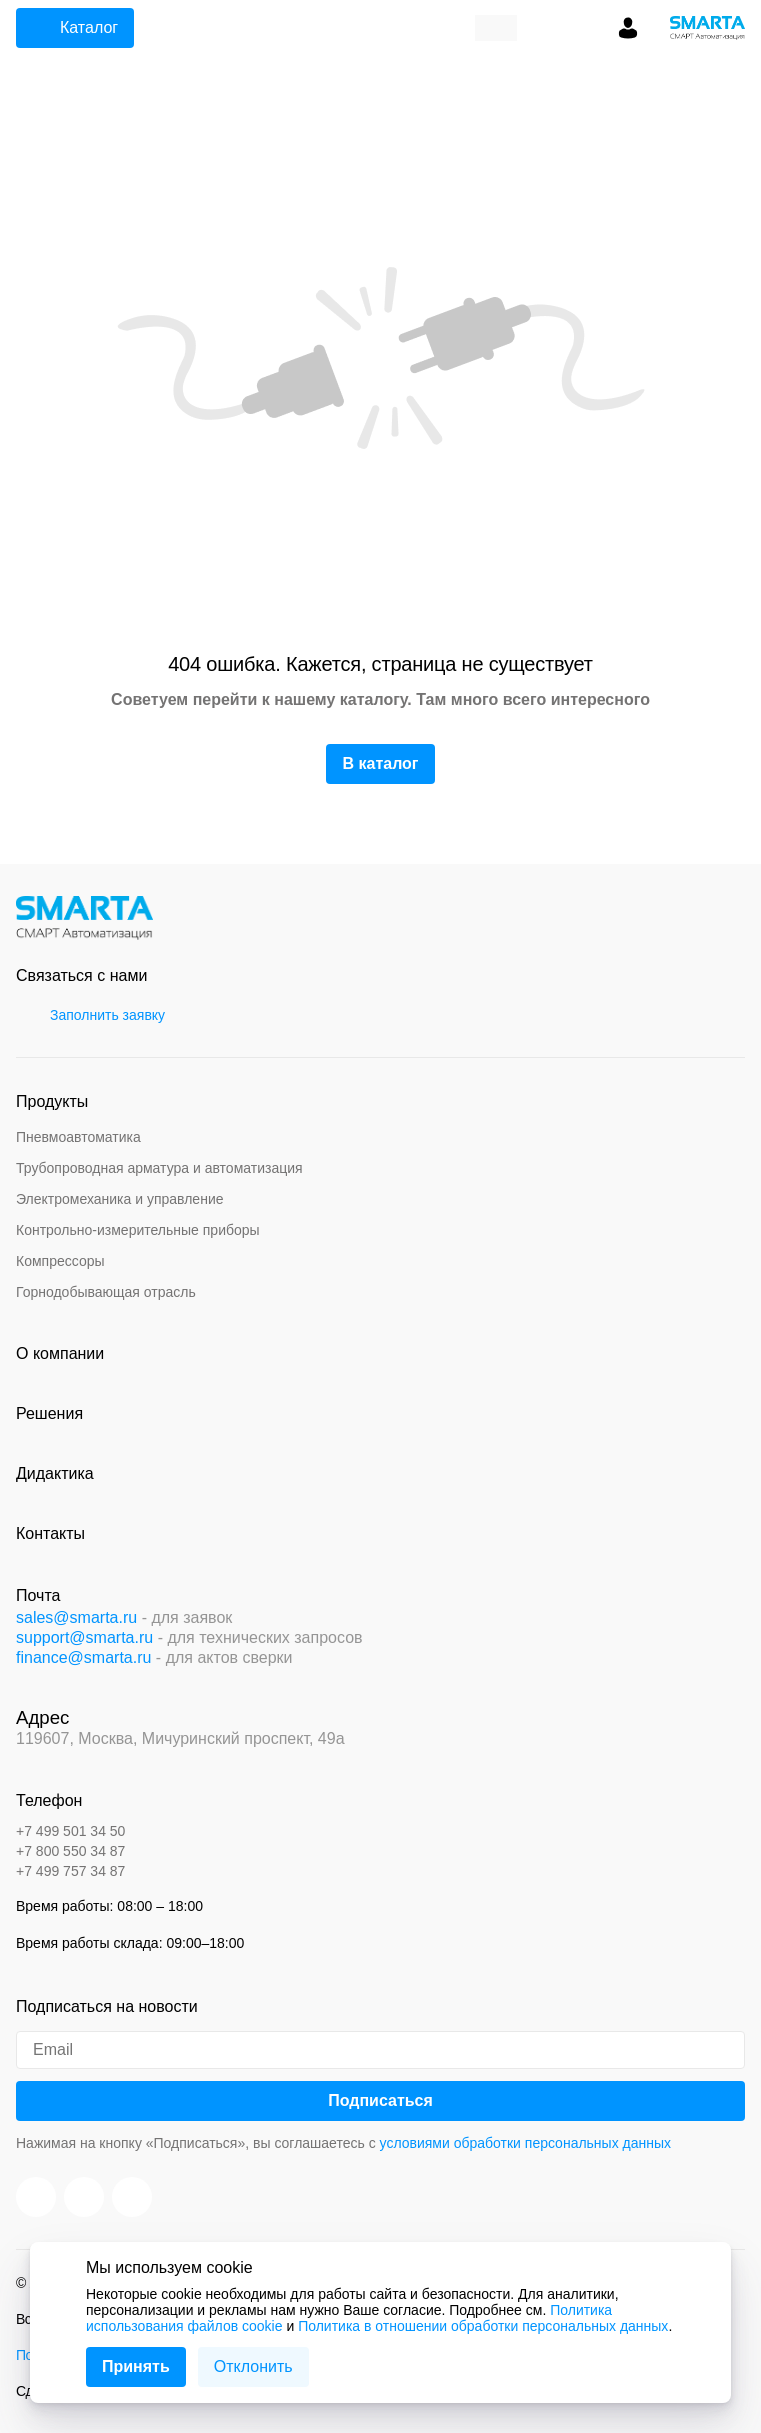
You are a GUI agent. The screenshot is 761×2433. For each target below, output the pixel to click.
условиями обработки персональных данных (526, 2143)
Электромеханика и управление (119, 1199)
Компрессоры (60, 1261)
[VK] (84, 2197)
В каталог (380, 763)
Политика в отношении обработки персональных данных (483, 2326)
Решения (49, 1413)
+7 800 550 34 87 (70, 1851)
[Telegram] (132, 2197)
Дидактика (55, 1473)
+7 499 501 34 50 (70, 1831)
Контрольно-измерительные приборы (138, 1230)
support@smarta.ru (84, 1637)
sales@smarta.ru (76, 1617)
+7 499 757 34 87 (70, 1871)
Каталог (73, 28)
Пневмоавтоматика (78, 1137)
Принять (136, 2366)
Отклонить (253, 2366)
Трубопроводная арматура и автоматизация (159, 1168)
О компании (60, 1353)
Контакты (50, 1533)
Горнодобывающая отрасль (106, 1292)
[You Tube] (36, 2197)
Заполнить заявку (93, 1015)
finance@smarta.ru (83, 1657)
